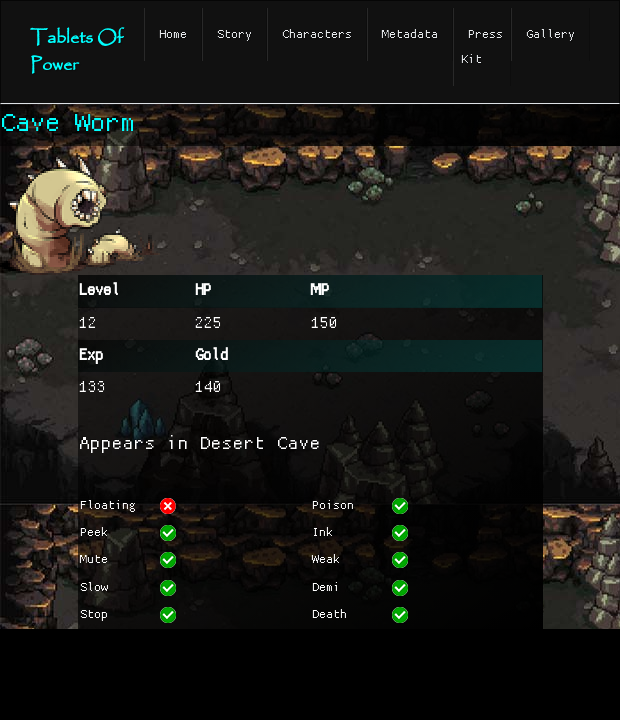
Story (234, 34)
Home (173, 34)
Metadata (410, 34)
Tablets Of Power (76, 52)
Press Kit (482, 47)
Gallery (550, 34)
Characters (317, 34)
